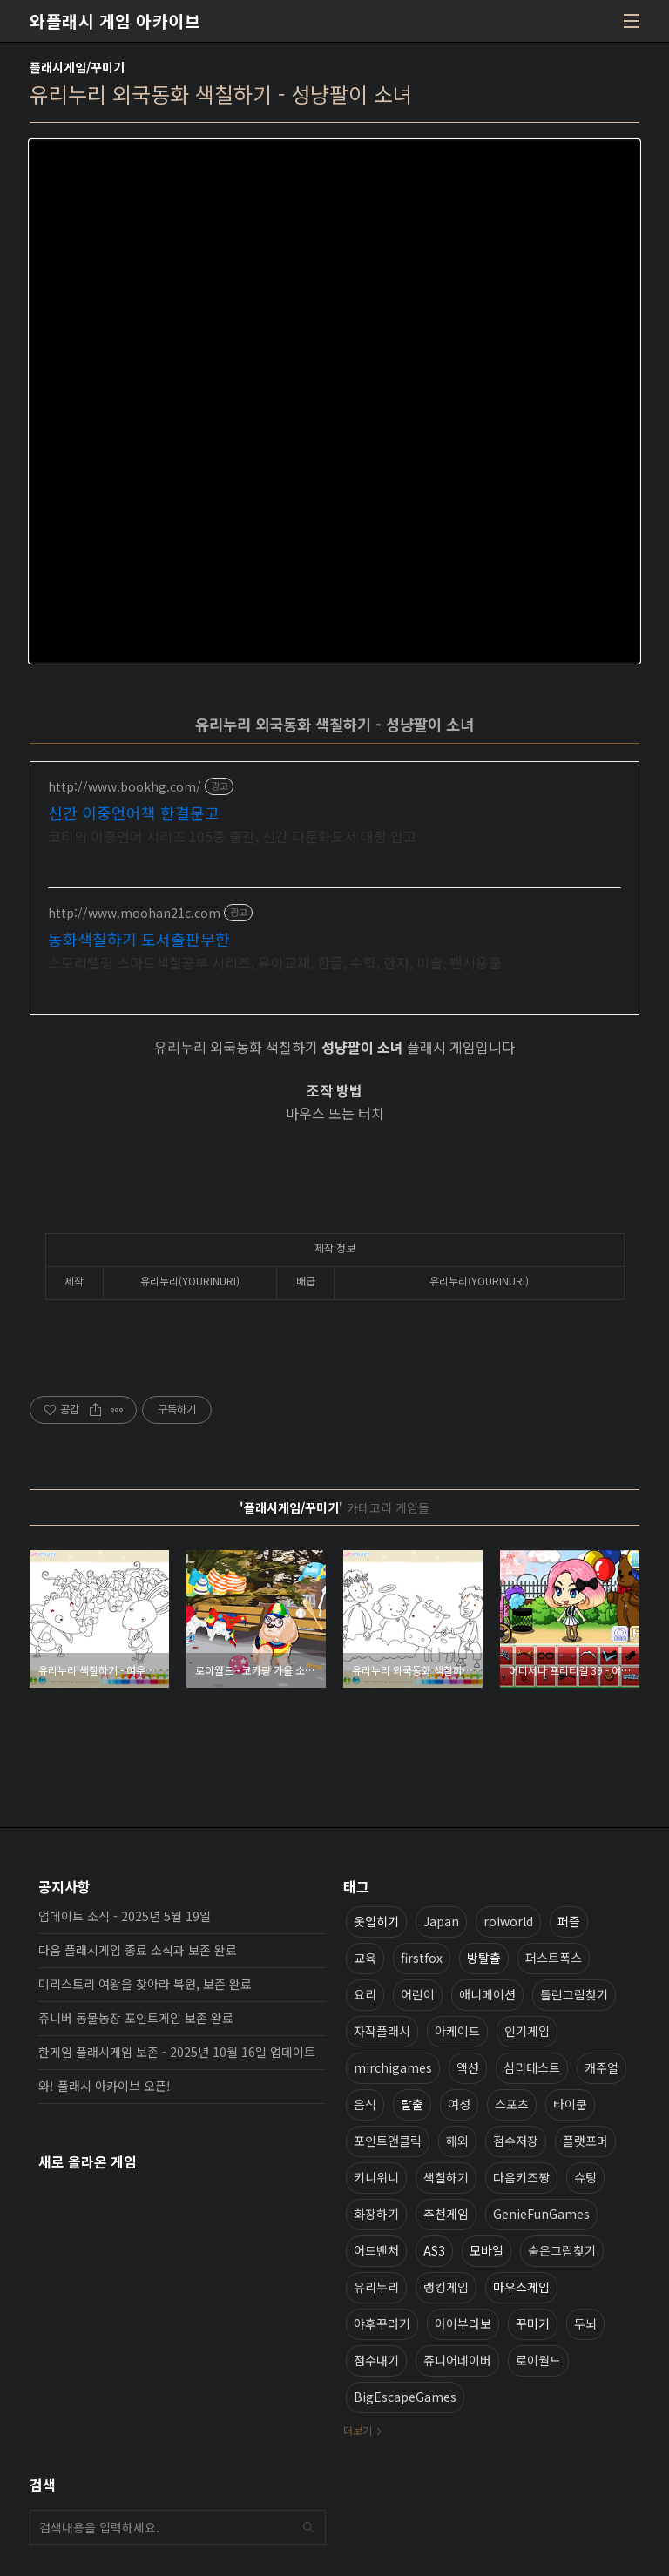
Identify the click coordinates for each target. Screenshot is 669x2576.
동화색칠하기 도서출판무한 (139, 938)
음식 (365, 2104)
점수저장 (515, 2140)
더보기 (357, 2430)
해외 (457, 2140)
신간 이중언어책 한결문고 (134, 812)
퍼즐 (569, 1921)
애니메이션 (487, 1994)
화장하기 (376, 2213)
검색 (308, 2527)
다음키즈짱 (521, 2177)
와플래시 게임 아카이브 (115, 21)
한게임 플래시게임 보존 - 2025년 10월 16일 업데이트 (176, 2051)
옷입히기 (376, 1921)
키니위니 (376, 2177)
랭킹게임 (446, 2287)
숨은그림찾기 (562, 2250)
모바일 (486, 2250)
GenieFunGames (541, 2213)
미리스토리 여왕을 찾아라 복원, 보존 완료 (145, 1984)
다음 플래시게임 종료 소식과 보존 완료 (137, 1950)
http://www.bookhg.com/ (124, 786)
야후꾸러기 (382, 2323)
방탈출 (484, 1957)
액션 (467, 2067)
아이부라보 (463, 2323)
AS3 (434, 2250)
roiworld (508, 1921)
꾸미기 (533, 2323)
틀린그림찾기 (574, 1994)
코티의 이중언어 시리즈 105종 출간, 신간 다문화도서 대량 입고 (232, 836)
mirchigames (393, 2067)
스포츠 (512, 2104)
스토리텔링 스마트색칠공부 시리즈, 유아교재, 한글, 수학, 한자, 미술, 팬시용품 (275, 962)
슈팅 (585, 2177)
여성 (459, 2104)
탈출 (412, 2104)
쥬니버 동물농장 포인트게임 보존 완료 (135, 2017)
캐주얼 (601, 2067)
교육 (365, 1957)
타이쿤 (570, 2104)
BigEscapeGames (405, 2396)
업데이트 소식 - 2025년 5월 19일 (124, 1916)
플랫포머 (585, 2140)
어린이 (418, 1994)
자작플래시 (382, 2031)
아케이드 (457, 2031)
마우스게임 (521, 2287)
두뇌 (585, 2323)
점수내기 (376, 2360)
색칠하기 (446, 2177)
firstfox (422, 1957)
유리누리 (376, 2287)
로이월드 (538, 2360)
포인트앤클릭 (388, 2140)
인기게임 (527, 2031)
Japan (441, 1921)
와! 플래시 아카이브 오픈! (104, 2085)
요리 (365, 1994)
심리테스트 (531, 2067)
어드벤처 (376, 2250)
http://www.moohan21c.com (134, 913)
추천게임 (446, 2213)
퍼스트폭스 (553, 1957)
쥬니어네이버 (457, 2360)
